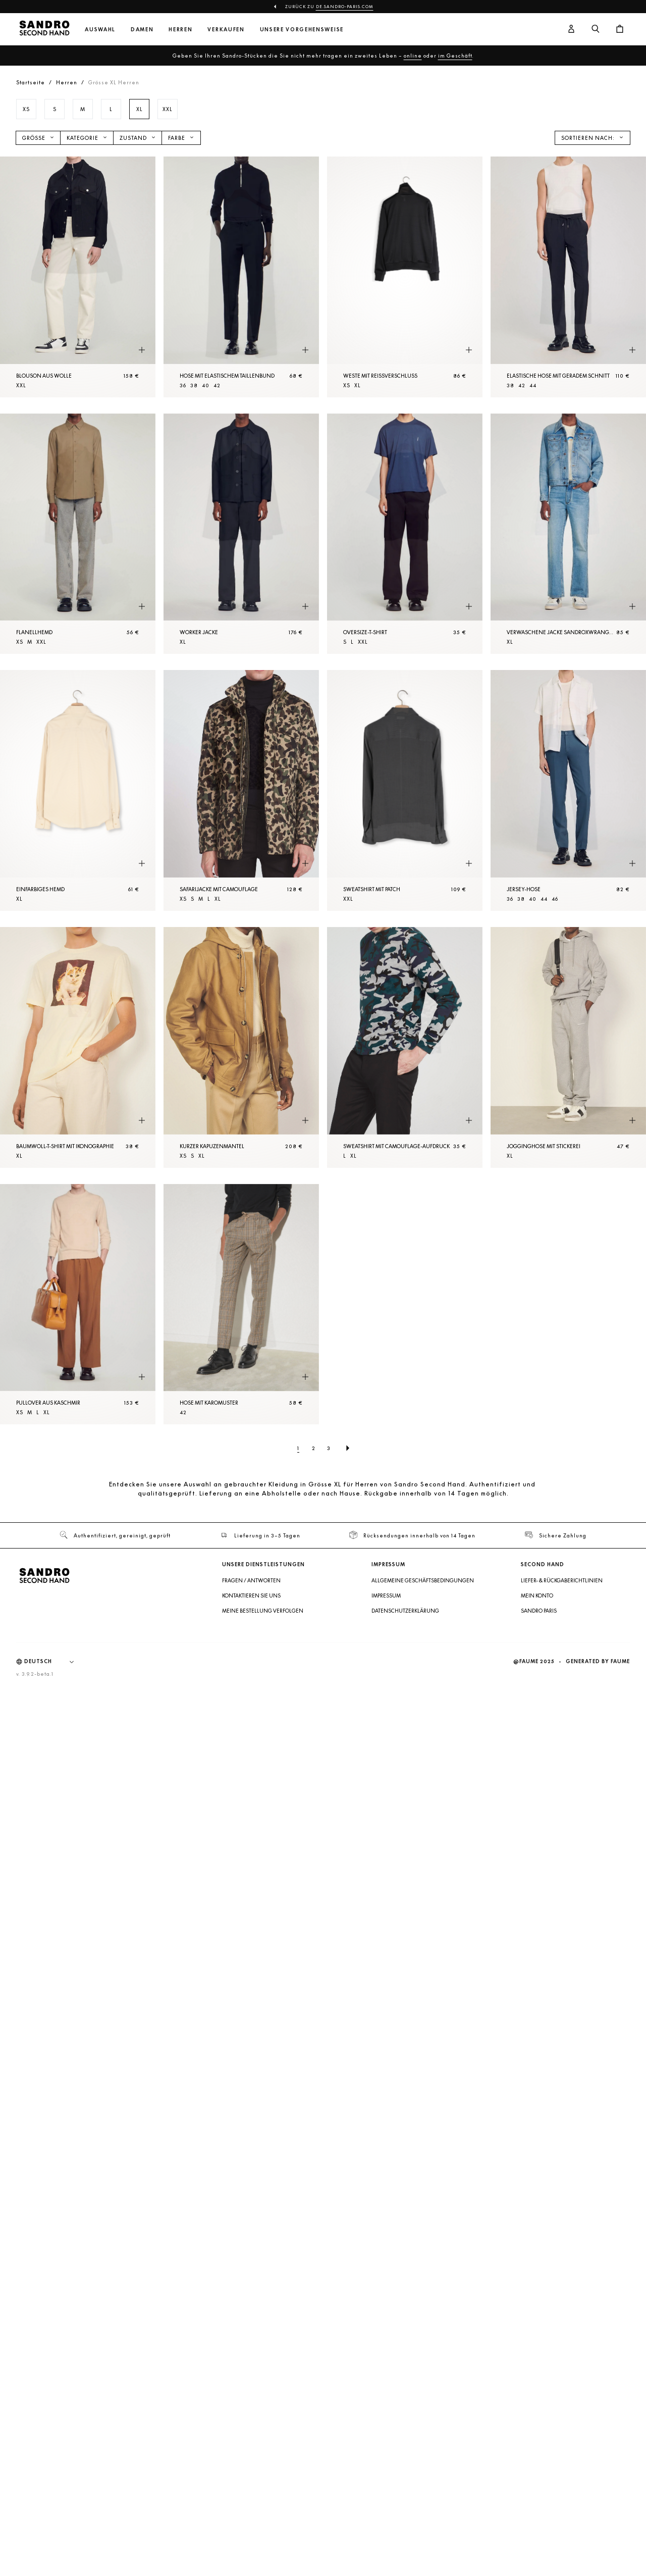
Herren (180, 29)
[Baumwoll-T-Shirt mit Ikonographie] (77, 1047)
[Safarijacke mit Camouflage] (241, 790)
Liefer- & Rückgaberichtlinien (562, 1580)
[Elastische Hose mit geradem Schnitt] (568, 277)
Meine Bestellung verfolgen (262, 1611)
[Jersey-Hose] (568, 790)
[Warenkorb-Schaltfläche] (620, 29)
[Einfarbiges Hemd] (77, 790)
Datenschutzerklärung (405, 1611)
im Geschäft (455, 56)
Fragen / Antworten (251, 1580)
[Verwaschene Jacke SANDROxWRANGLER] (568, 534)
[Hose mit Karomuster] (241, 1304)
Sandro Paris (539, 1611)
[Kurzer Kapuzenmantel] (241, 1047)
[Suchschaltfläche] (595, 29)
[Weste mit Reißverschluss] (404, 277)
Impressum (386, 1595)
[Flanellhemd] (77, 534)
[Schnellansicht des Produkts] (141, 350)
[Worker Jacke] (241, 534)
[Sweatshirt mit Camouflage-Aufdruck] (404, 1047)
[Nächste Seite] (347, 1448)
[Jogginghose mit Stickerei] (568, 1047)
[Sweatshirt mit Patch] (404, 790)
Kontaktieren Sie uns (251, 1595)
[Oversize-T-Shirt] (404, 534)
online (413, 56)
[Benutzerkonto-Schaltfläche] (571, 29)
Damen (142, 29)
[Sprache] (54, 1661)
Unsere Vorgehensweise (302, 29)
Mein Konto (537, 1595)
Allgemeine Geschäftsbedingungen (422, 1580)
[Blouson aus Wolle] (77, 277)
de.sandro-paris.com (344, 6)
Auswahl (100, 29)
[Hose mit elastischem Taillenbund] (241, 277)
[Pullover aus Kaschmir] (77, 1304)
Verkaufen (225, 29)
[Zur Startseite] (44, 29)
